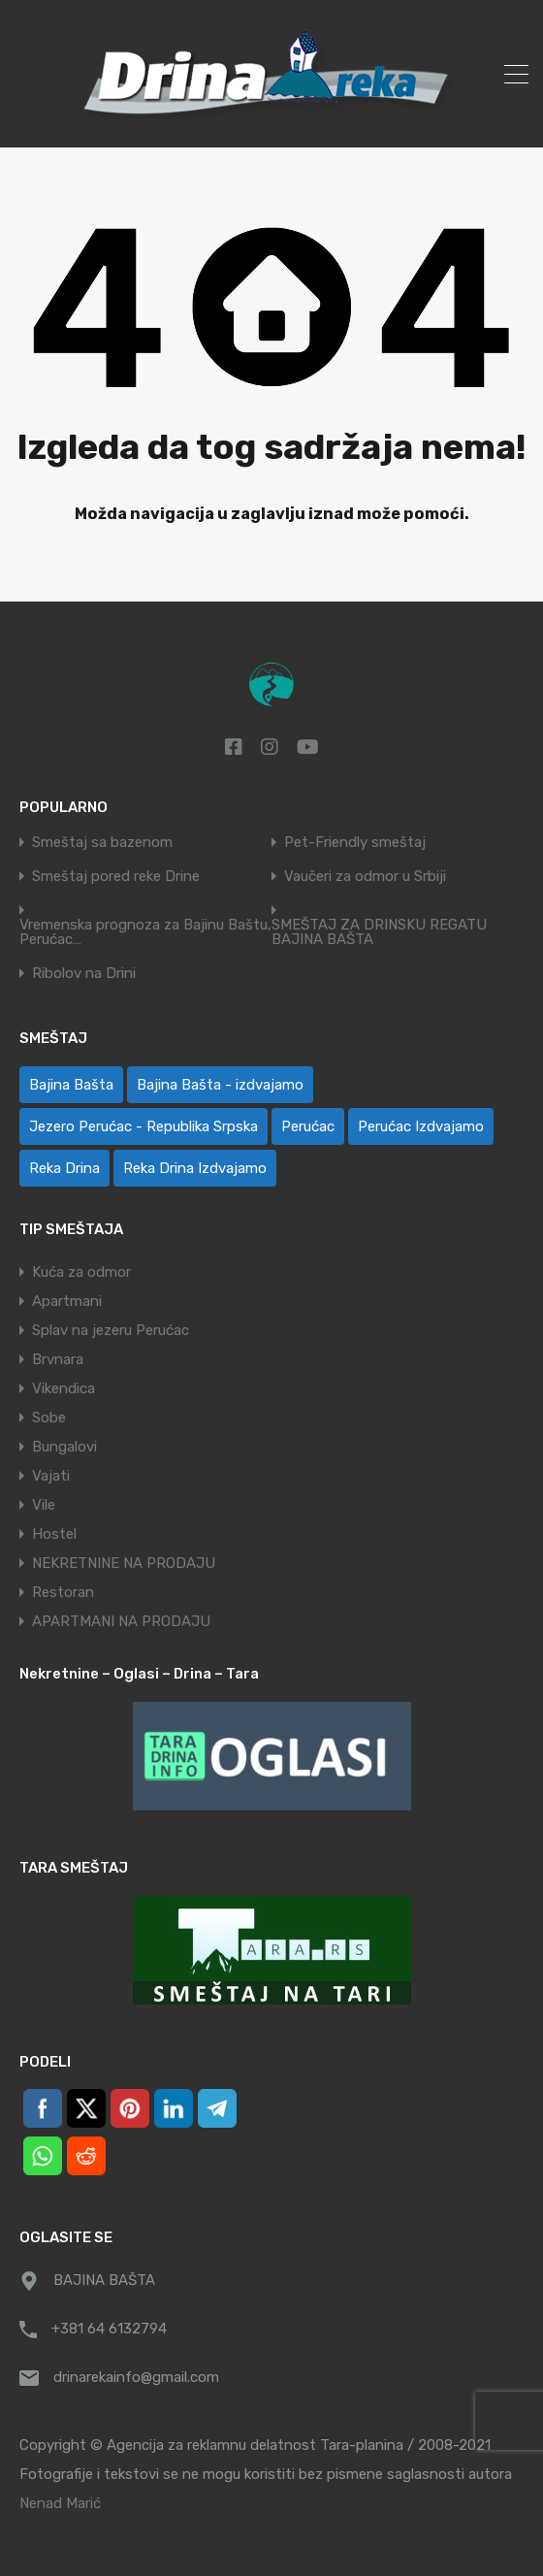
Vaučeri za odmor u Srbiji (365, 876)
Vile (43, 1505)
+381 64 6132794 (109, 2328)
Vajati (51, 1475)
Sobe (49, 1417)
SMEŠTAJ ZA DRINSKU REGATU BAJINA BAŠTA (379, 932)
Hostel (54, 1534)
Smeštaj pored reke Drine (116, 876)
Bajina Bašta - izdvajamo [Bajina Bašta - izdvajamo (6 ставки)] (220, 1084)
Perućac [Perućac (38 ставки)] (308, 1126)
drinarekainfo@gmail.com (136, 2377)
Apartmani (67, 1301)
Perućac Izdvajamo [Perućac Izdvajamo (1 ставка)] (421, 1126)
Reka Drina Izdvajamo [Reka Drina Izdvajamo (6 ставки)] (195, 1168)
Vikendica (63, 1388)
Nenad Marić (60, 2503)
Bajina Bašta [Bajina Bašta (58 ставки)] (71, 1084)
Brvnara (57, 1359)
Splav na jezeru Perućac (110, 1330)
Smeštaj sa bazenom (102, 842)
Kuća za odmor (81, 1272)
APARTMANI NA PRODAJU (121, 1621)
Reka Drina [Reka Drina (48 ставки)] (64, 1168)
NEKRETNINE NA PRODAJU (123, 1563)
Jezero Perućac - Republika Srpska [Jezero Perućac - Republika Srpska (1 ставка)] (143, 1126)
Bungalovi (64, 1446)
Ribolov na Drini (84, 973)
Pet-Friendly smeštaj (355, 842)
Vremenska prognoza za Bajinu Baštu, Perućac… (145, 932)
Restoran (63, 1592)
